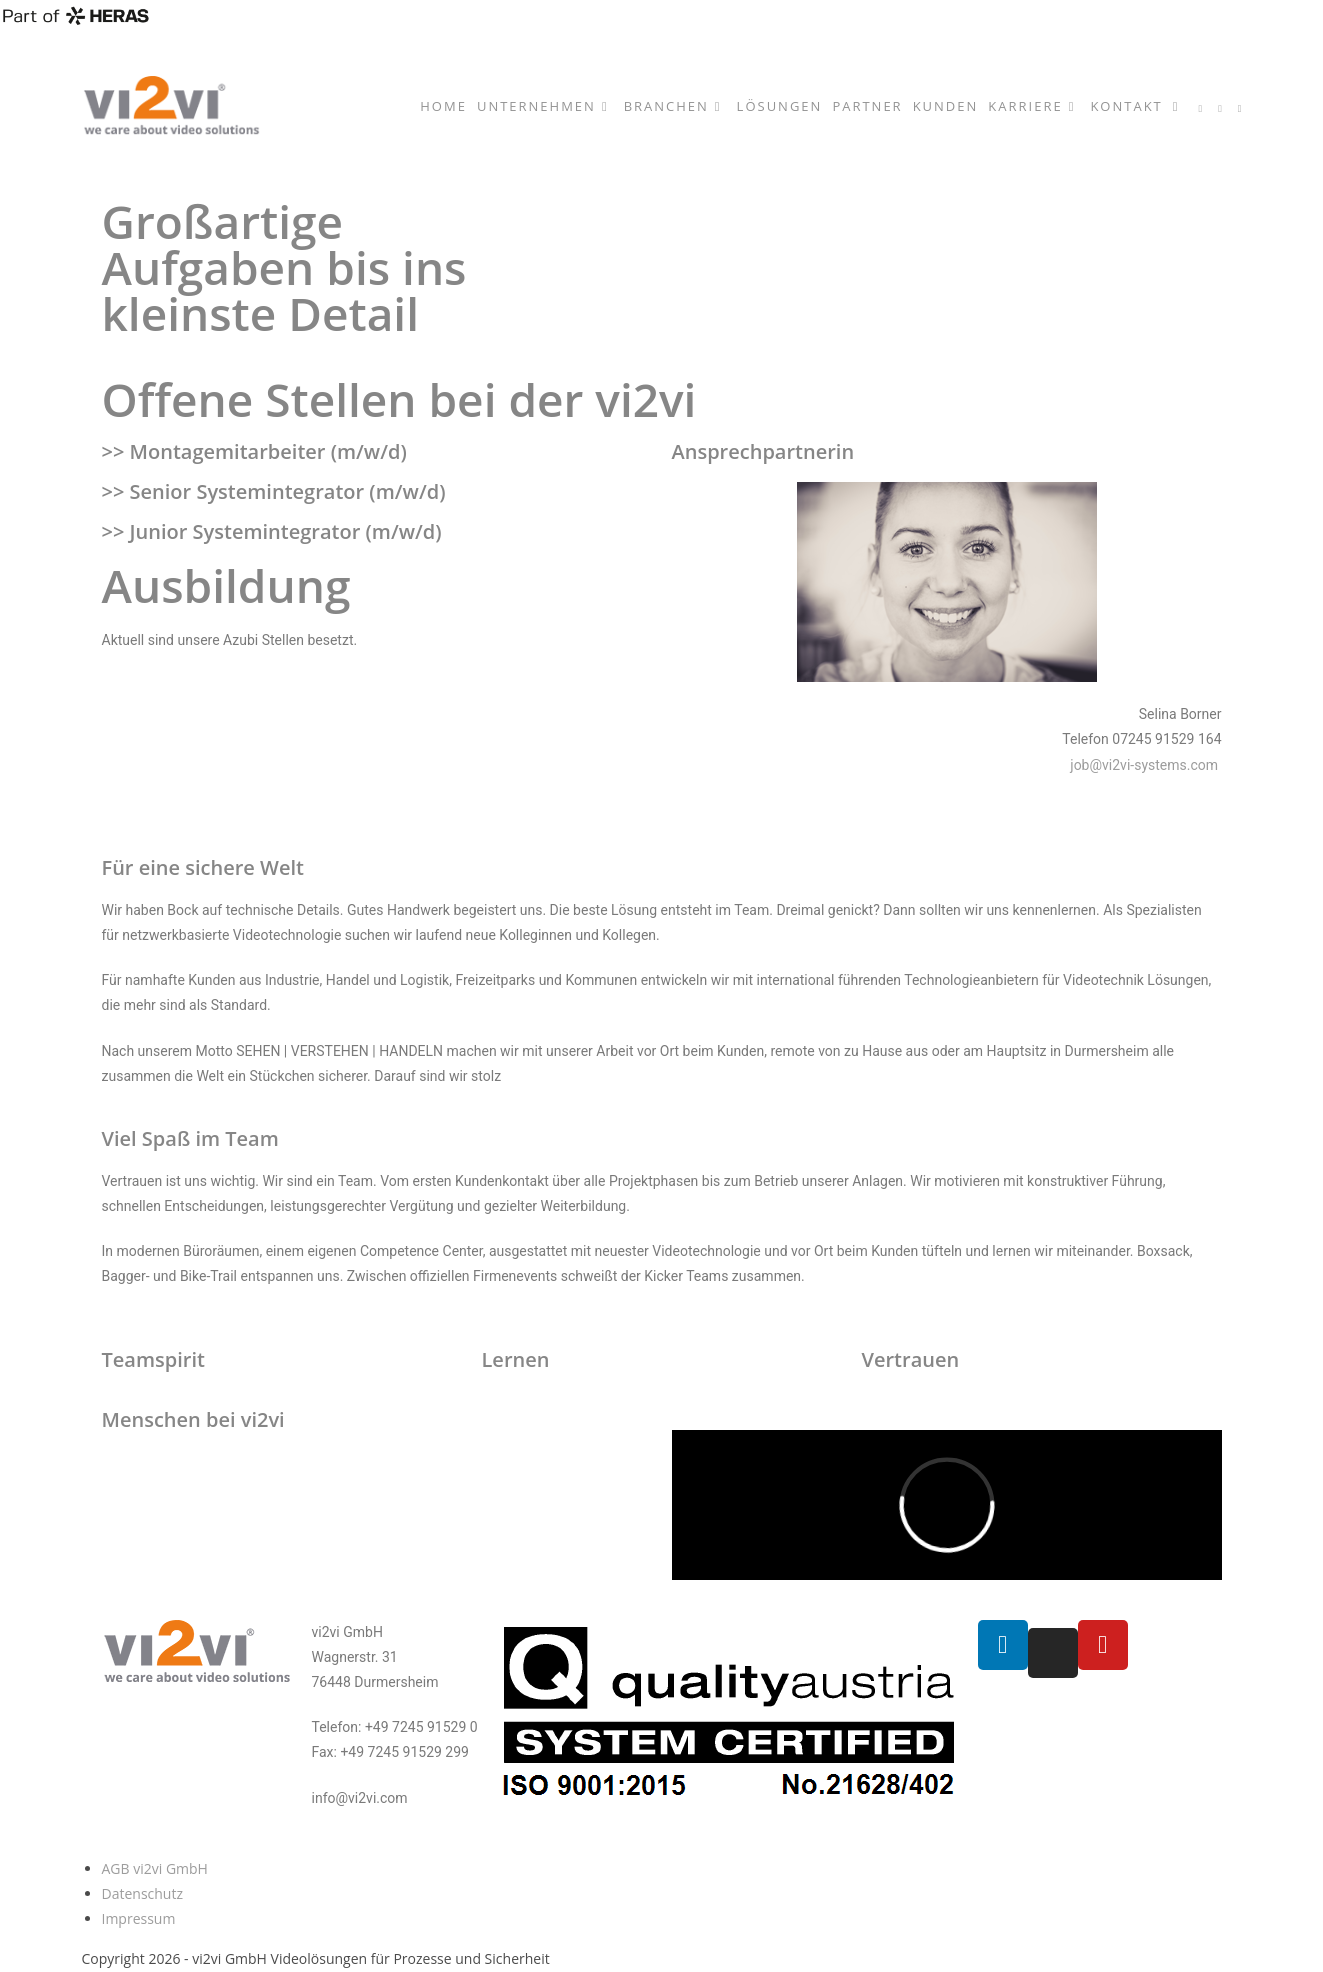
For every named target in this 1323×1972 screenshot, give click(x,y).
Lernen (515, 1359)
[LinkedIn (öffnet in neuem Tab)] (1201, 108)
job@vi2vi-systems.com (1145, 765)
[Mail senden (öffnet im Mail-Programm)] (1240, 108)
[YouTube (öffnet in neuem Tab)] (1220, 108)
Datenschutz (142, 1893)
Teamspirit (153, 1359)
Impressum (139, 1918)
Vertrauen (910, 1359)
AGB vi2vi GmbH (155, 1868)
